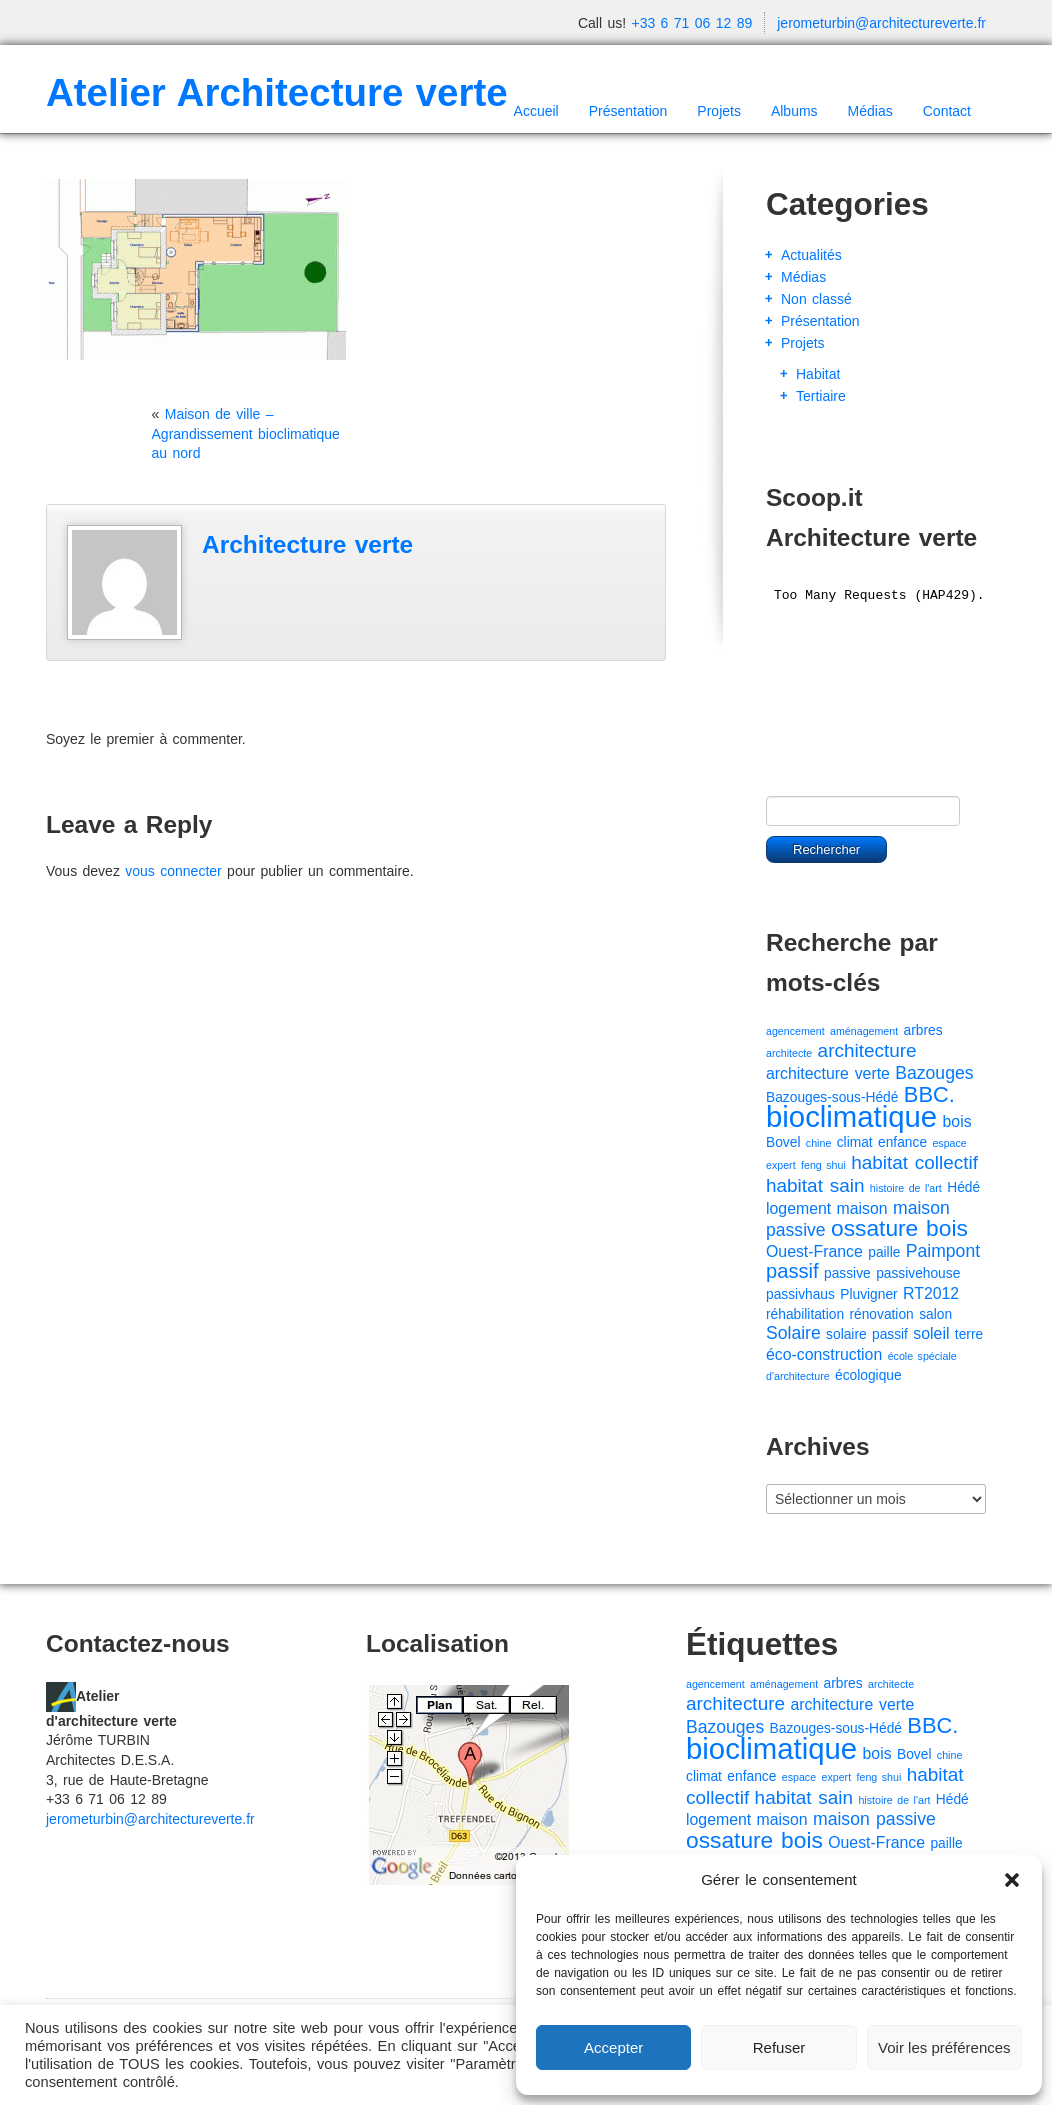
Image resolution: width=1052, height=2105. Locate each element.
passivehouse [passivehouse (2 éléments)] (918, 1273)
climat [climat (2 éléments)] (855, 1142)
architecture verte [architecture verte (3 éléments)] (828, 1073)
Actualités (811, 255)
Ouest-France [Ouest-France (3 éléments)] (814, 1251)
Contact (947, 111)
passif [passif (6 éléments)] (792, 1271)
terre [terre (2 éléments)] (969, 1334)
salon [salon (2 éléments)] (935, 1314)
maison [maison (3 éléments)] (862, 1208)
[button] (1012, 1880)
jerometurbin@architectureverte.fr (881, 23)
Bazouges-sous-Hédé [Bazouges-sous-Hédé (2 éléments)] (832, 1097)
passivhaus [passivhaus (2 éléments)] (800, 1294)
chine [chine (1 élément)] (818, 1143)
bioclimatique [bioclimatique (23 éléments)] (851, 1116)
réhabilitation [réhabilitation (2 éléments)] (805, 1314)
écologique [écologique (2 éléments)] (868, 1375)
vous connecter (173, 871)
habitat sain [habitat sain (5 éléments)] (815, 1185)
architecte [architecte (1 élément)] (789, 1053)
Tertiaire (821, 396)
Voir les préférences (944, 2047)
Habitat (818, 374)
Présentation (628, 111)
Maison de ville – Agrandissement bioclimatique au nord (246, 433)
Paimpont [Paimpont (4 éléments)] (943, 1251)
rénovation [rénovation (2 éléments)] (881, 1314)
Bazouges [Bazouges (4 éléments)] (934, 1073)
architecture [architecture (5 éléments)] (867, 1050)
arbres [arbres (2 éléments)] (923, 1030)
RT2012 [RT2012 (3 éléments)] (931, 1293)
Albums (794, 111)
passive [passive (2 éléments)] (847, 1273)
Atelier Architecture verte (277, 92)
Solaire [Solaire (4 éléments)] (793, 1333)
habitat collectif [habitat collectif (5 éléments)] (914, 1162)
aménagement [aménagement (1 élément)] (864, 1031)
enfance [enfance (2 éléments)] (902, 1142)
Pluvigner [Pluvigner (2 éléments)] (868, 1294)
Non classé (816, 299)
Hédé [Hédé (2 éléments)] (963, 1187)
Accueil (536, 111)
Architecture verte (307, 544)
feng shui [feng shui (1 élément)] (823, 1165)
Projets (719, 111)
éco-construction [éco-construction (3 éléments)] (824, 1354)
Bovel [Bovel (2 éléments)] (783, 1142)
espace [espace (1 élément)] (949, 1143)
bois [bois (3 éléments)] (957, 1121)
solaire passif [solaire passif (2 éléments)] (867, 1334)
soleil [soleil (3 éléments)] (931, 1333)
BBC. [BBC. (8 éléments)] (929, 1094)
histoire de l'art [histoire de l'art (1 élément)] (906, 1188)
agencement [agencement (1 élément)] (795, 1031)
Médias (870, 111)
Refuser (779, 2047)
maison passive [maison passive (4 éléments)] (874, 1819)
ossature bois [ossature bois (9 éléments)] (899, 1228)
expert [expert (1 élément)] (781, 1165)
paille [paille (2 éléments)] (884, 1252)
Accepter (613, 2047)
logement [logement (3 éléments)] (798, 1208)
